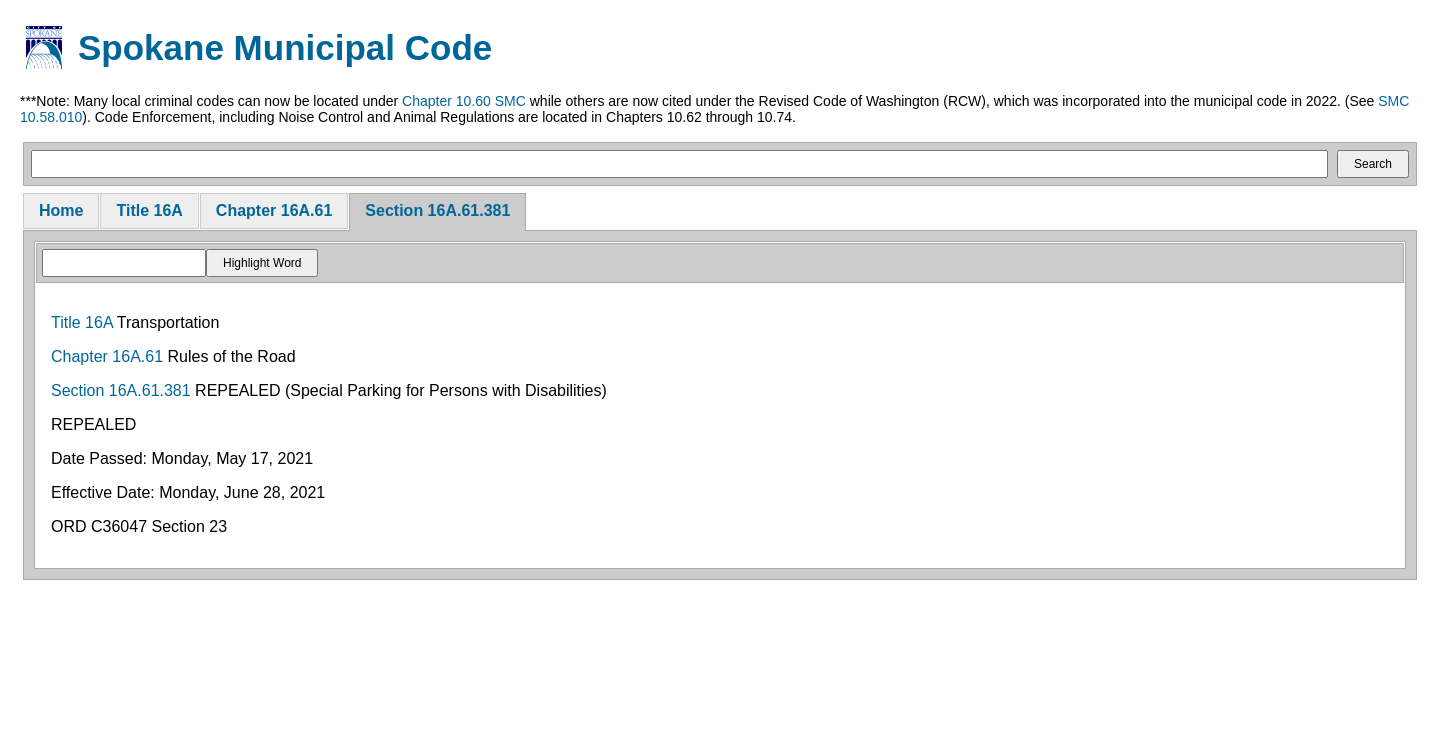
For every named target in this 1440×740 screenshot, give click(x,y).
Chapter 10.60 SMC (464, 101)
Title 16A (149, 210)
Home (61, 210)
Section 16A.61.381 (437, 210)
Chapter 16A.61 (274, 210)
